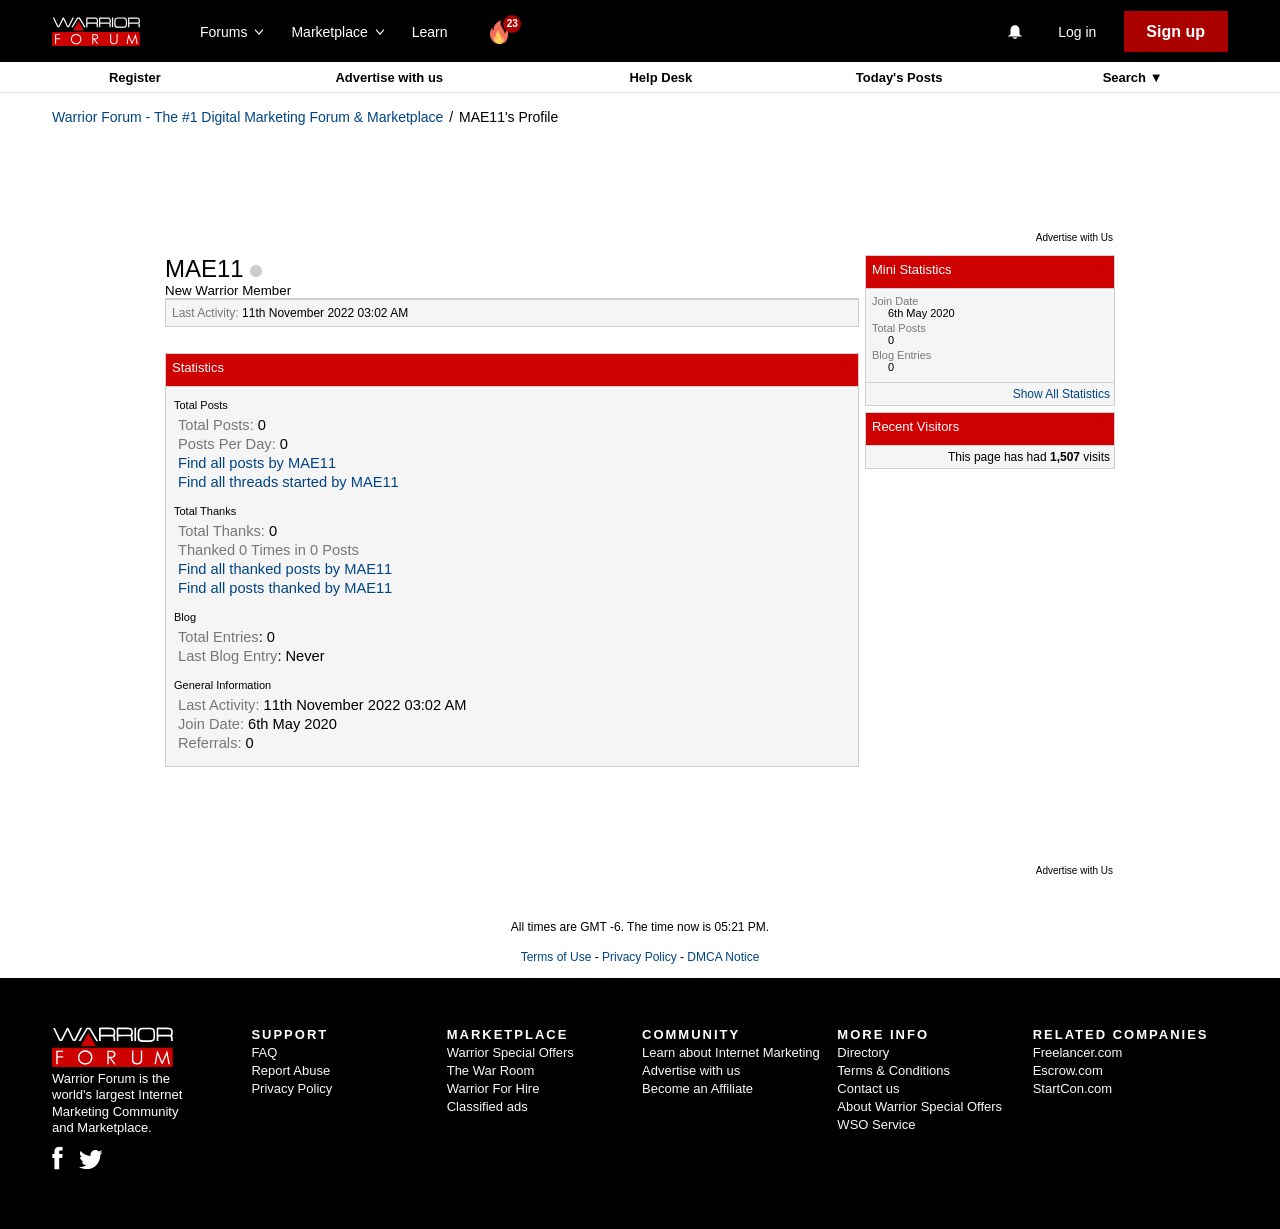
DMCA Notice (723, 957)
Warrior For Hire (493, 1088)
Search (1126, 77)
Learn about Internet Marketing (731, 1052)
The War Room (491, 1070)
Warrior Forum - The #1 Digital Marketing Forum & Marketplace (247, 117)
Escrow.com (1068, 1070)
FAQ (264, 1052)
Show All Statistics (1061, 394)
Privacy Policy (639, 957)
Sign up (1175, 31)
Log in (1077, 32)
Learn (435, 32)
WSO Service (876, 1124)
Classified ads (487, 1106)
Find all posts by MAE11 (257, 463)
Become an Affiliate (697, 1088)
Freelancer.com (1078, 1052)
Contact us (868, 1088)
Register (135, 77)
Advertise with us (389, 77)
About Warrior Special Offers (919, 1106)
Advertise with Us (1074, 237)
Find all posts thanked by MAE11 (285, 588)
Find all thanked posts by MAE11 (285, 569)
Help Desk (660, 77)
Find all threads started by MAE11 (288, 482)
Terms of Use (556, 957)
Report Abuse (290, 1070)
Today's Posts (899, 77)
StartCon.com (1072, 1088)
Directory (863, 1052)
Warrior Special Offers (510, 1052)
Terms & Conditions (893, 1070)
